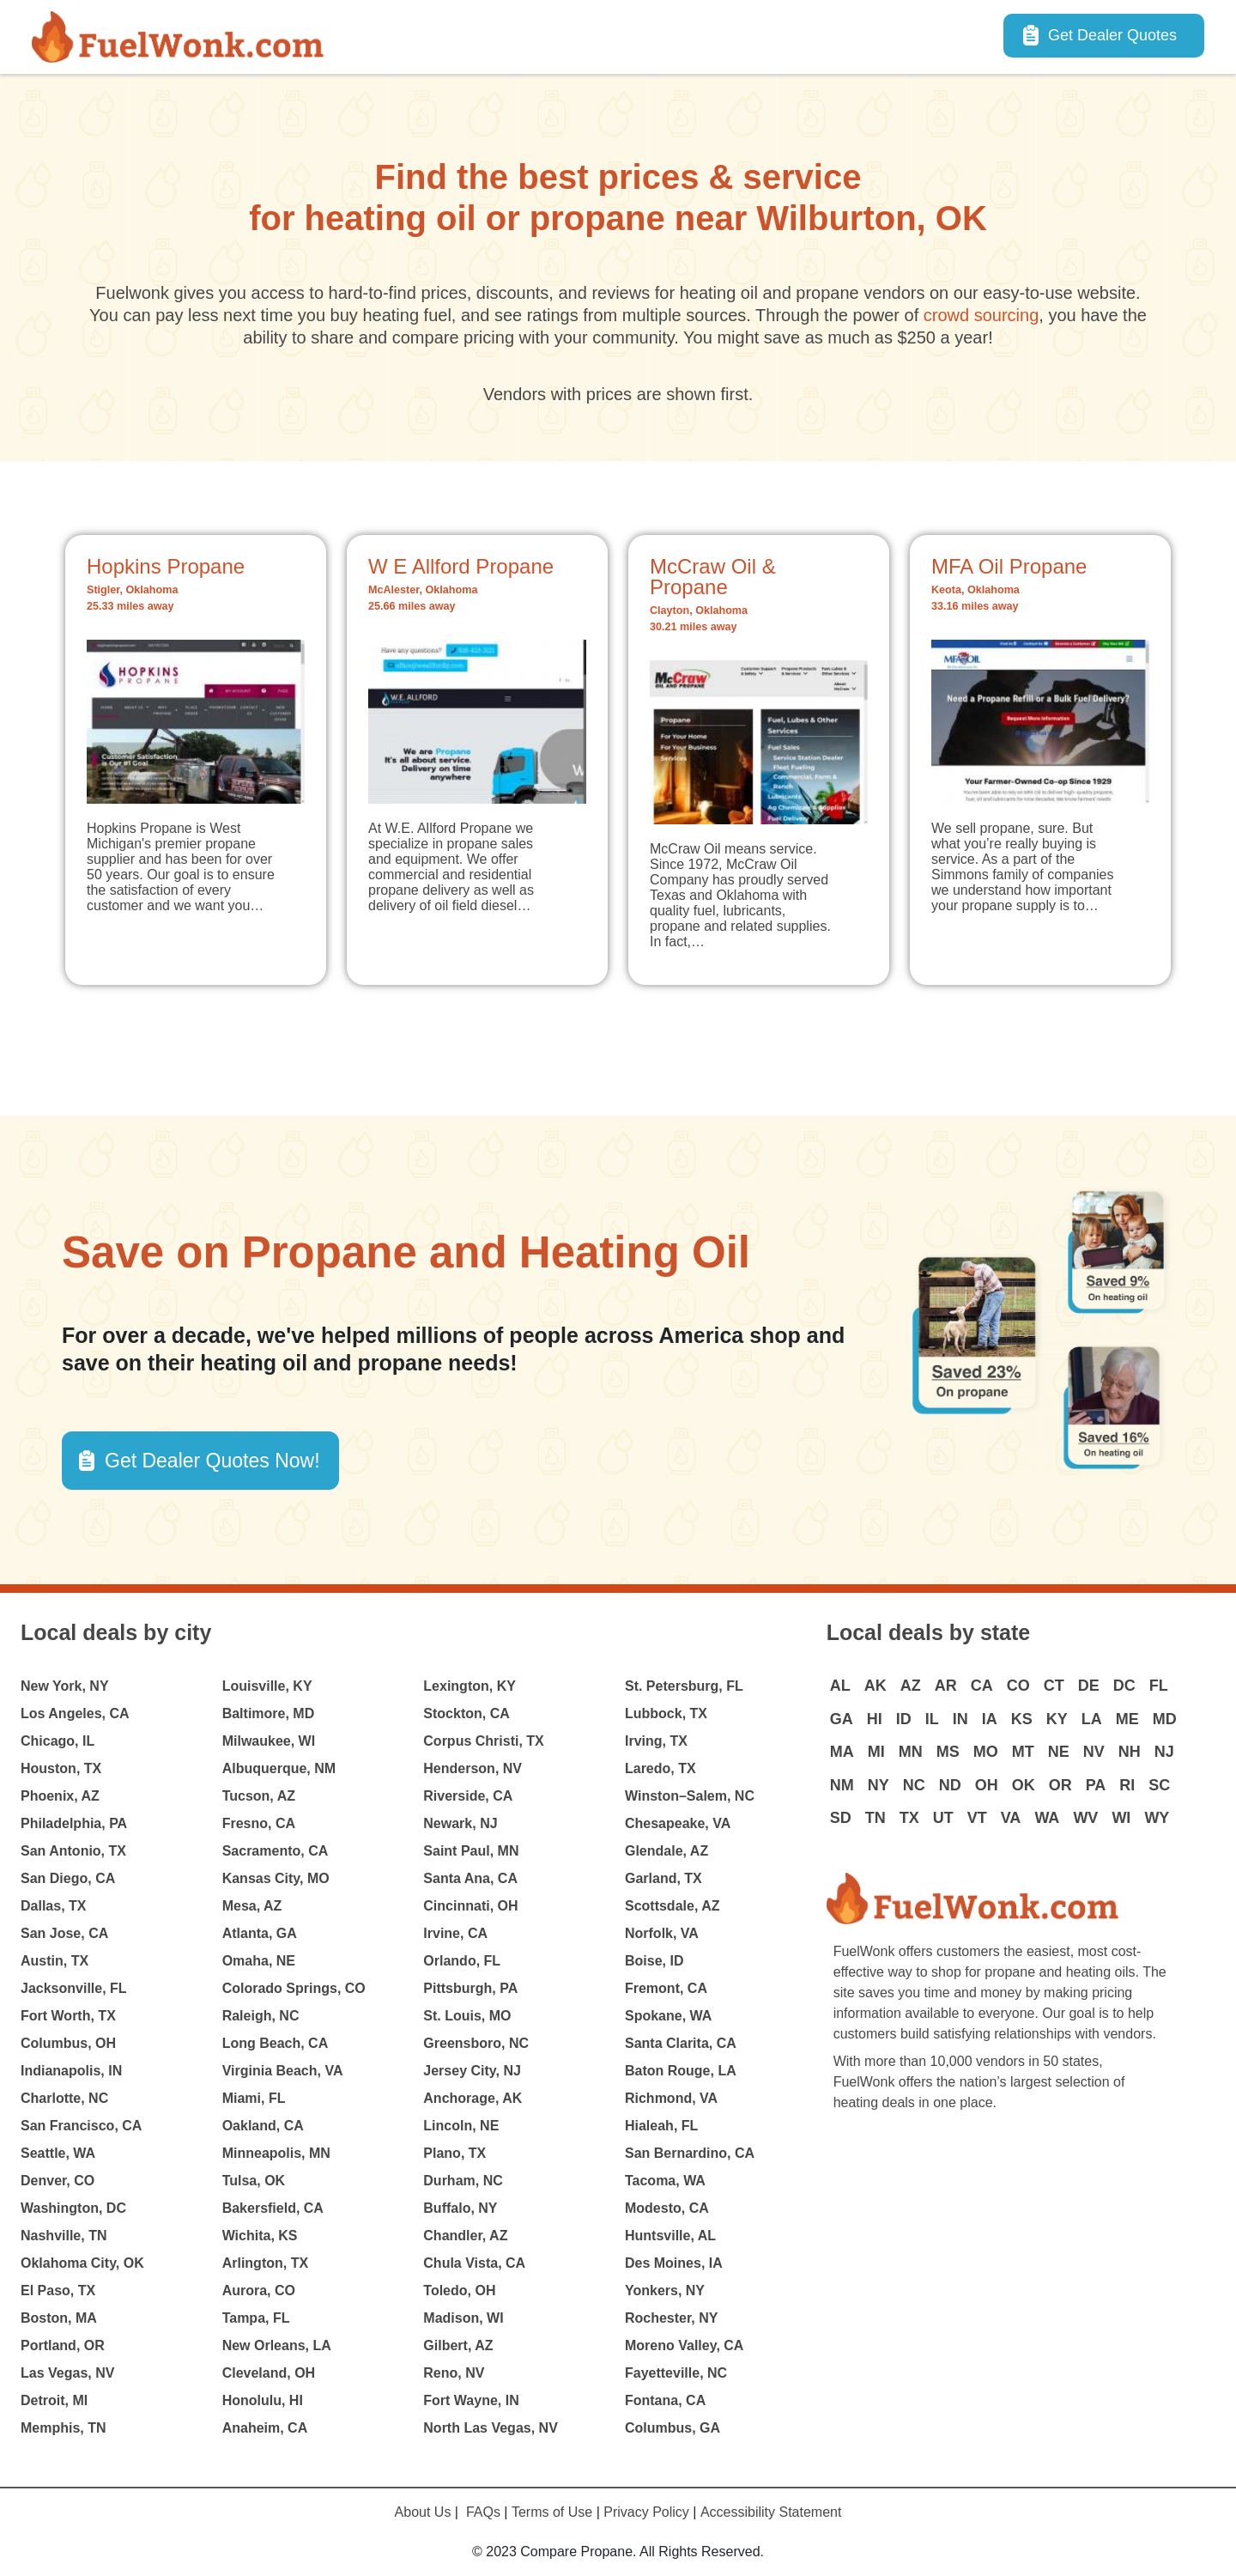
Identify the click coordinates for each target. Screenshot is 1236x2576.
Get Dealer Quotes (1112, 35)
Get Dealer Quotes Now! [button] (212, 1460)
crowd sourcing (981, 315)
